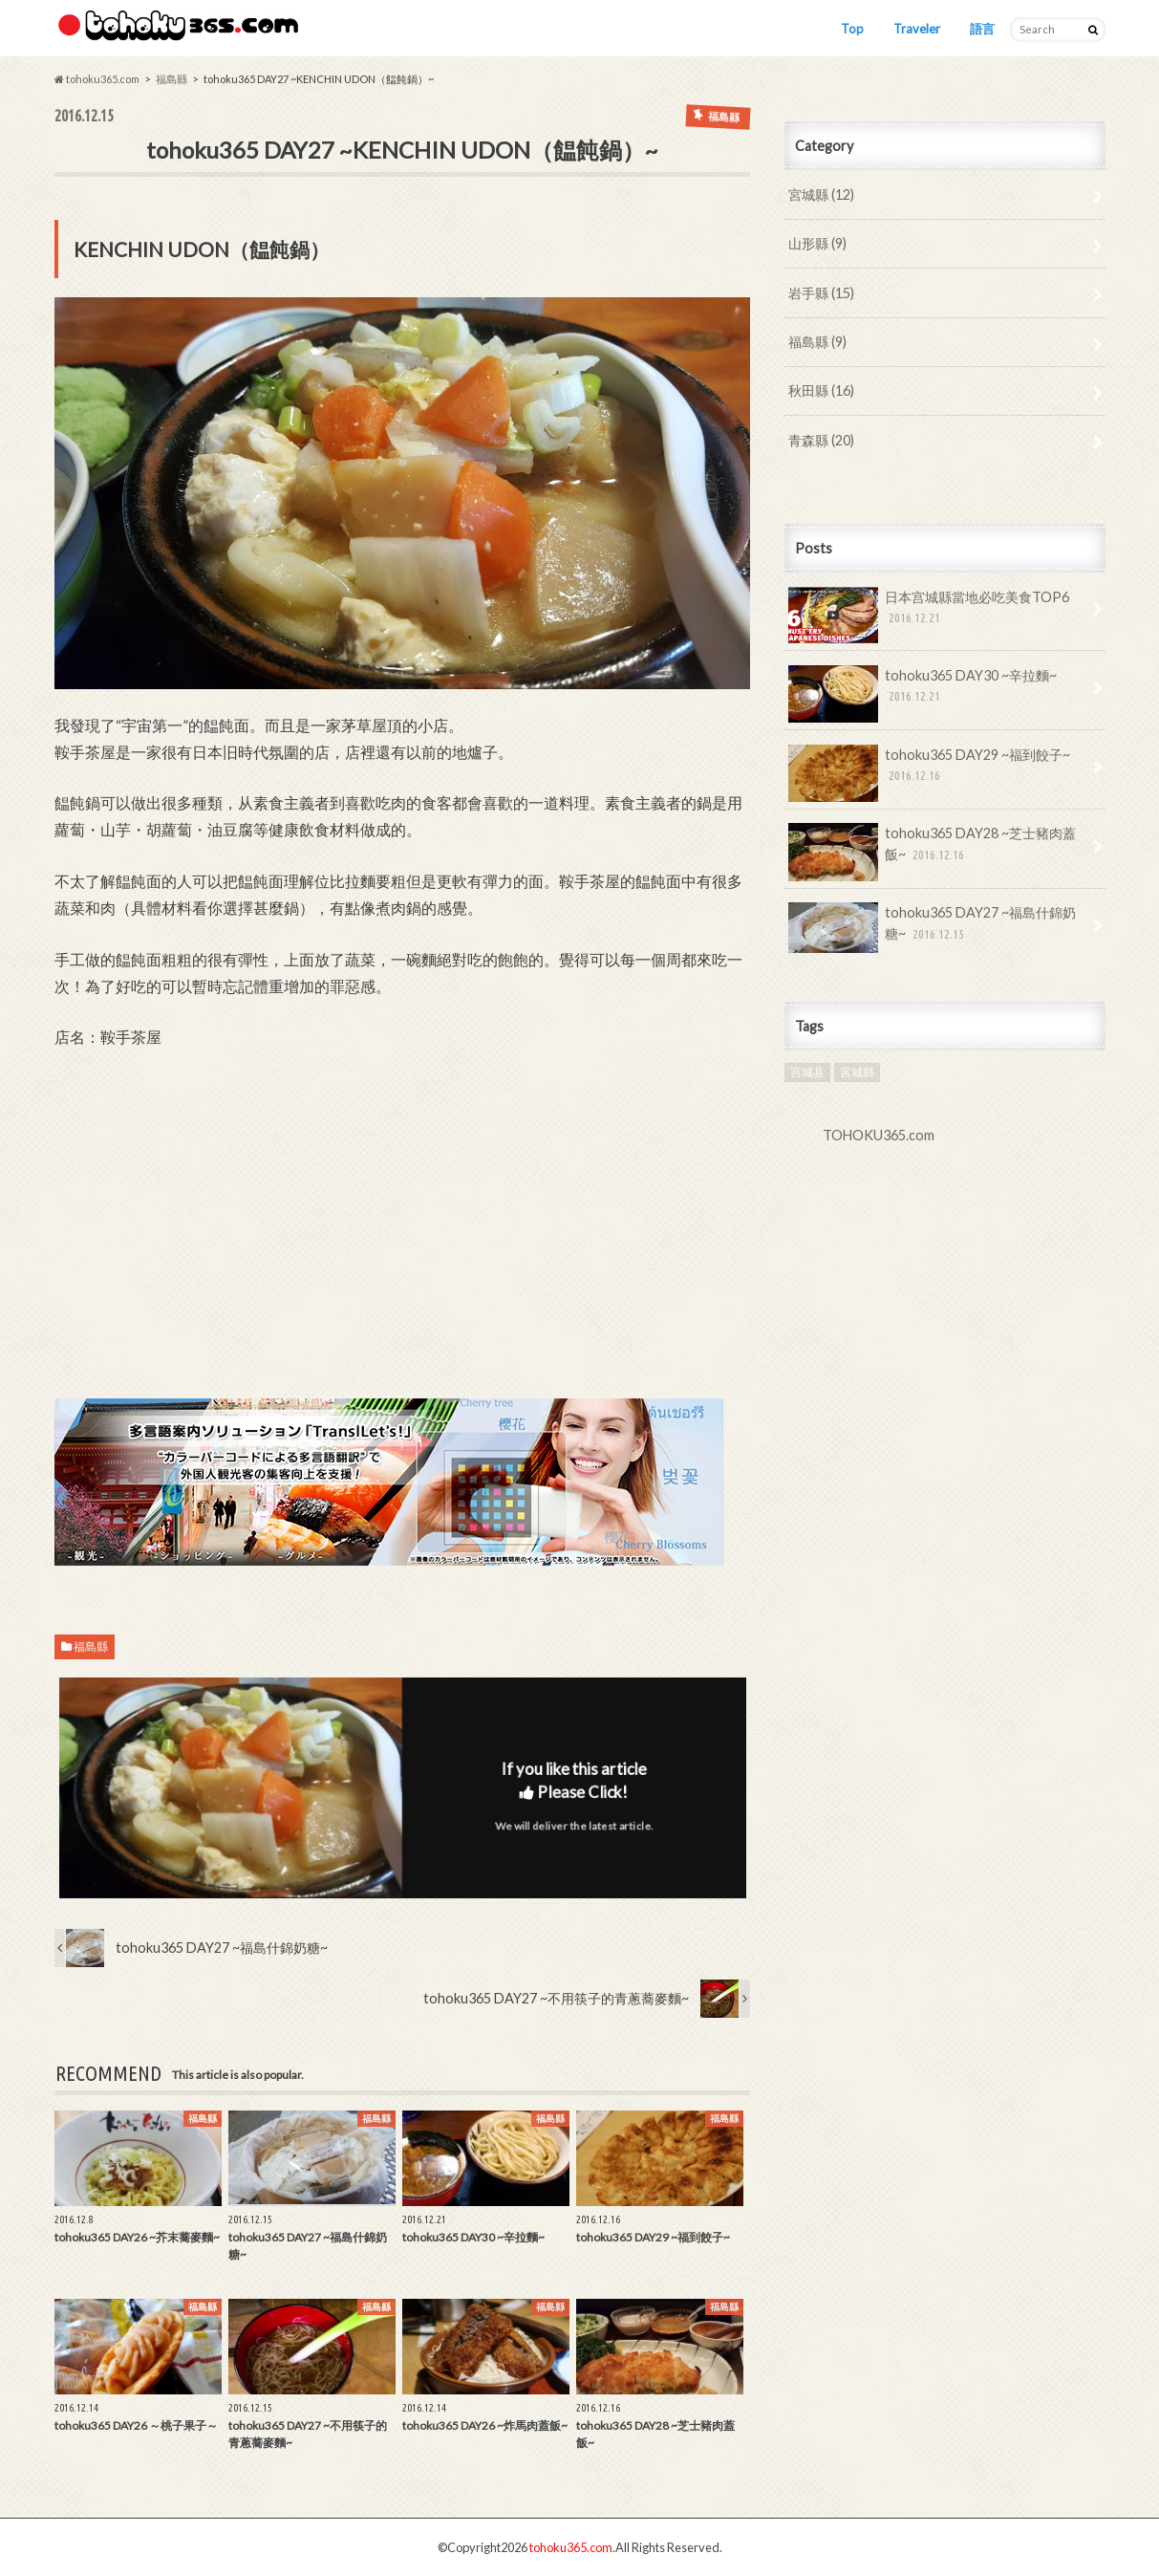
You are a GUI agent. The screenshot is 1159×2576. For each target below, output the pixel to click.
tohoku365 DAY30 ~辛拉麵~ (923, 693)
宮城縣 (857, 1072)
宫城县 (807, 1072)
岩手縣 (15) (821, 293)
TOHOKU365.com (878, 1135)
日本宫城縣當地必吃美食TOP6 (929, 614)
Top (852, 28)
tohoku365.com (570, 2547)
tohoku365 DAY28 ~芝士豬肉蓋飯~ (932, 850)
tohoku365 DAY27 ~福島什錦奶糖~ (932, 927)
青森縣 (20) (821, 440)
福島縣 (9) (817, 342)
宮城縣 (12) (821, 194)
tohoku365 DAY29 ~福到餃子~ (929, 772)
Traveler (916, 28)
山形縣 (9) (817, 243)
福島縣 (91, 1646)
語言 (982, 28)
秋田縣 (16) (821, 390)
